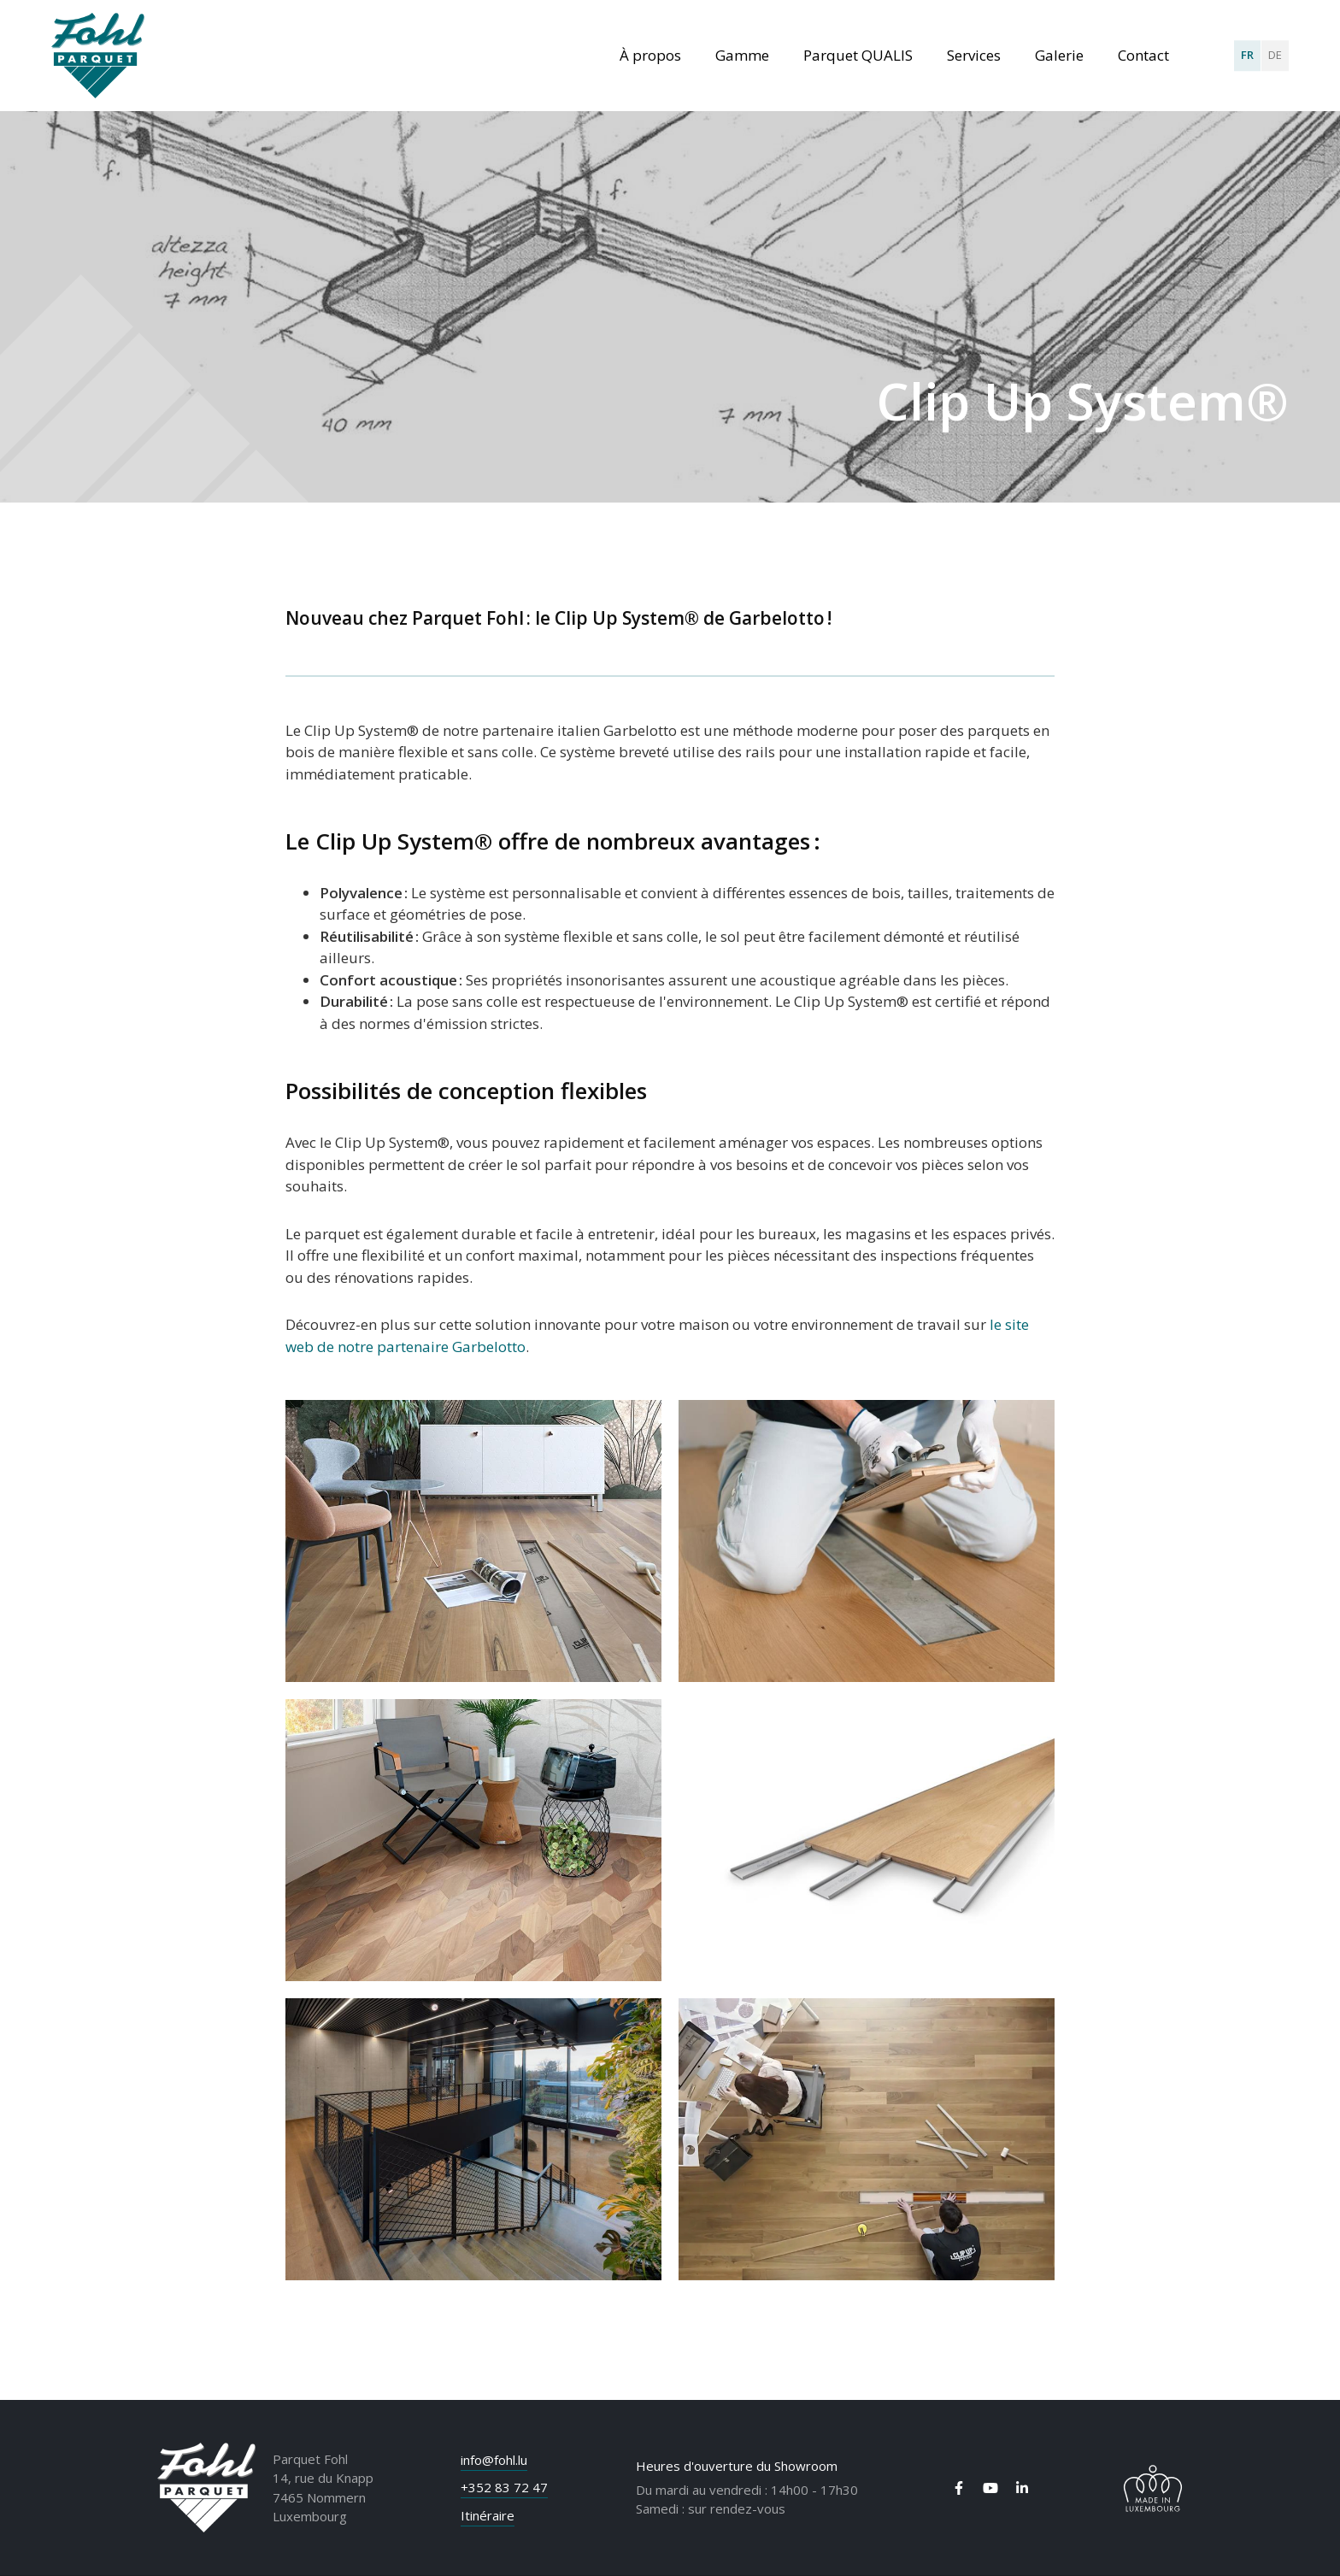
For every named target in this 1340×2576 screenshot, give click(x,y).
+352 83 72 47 (504, 2487)
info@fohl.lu (494, 2459)
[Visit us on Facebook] (959, 2488)
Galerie (1059, 55)
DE (1275, 54)
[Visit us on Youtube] (990, 2488)
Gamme (742, 55)
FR (1247, 54)
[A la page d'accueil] (97, 55)
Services (974, 55)
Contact (1143, 55)
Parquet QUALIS (858, 55)
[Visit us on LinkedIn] (1022, 2488)
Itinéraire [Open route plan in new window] (487, 2515)
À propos (650, 55)
